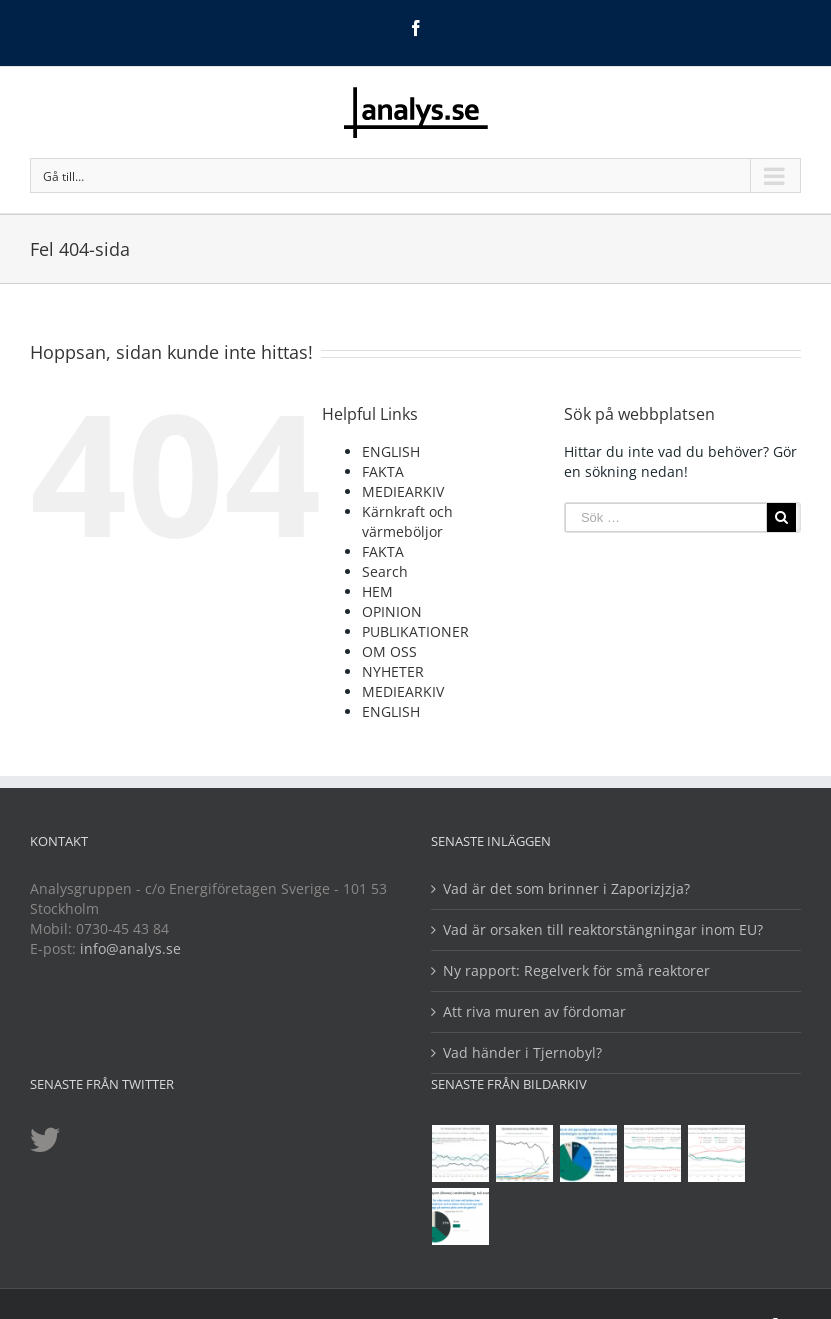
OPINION (392, 611)
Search (385, 571)
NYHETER (393, 671)
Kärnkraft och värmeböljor (407, 521)
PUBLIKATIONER (415, 631)
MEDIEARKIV (403, 491)
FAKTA (383, 471)
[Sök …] (666, 517)
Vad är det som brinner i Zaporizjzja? (566, 888)
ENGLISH (391, 451)
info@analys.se (130, 948)
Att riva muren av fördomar (534, 1011)
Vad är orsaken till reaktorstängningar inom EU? (603, 929)
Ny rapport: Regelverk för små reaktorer (576, 970)
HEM (377, 591)
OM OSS (389, 651)
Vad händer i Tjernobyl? (522, 1052)
